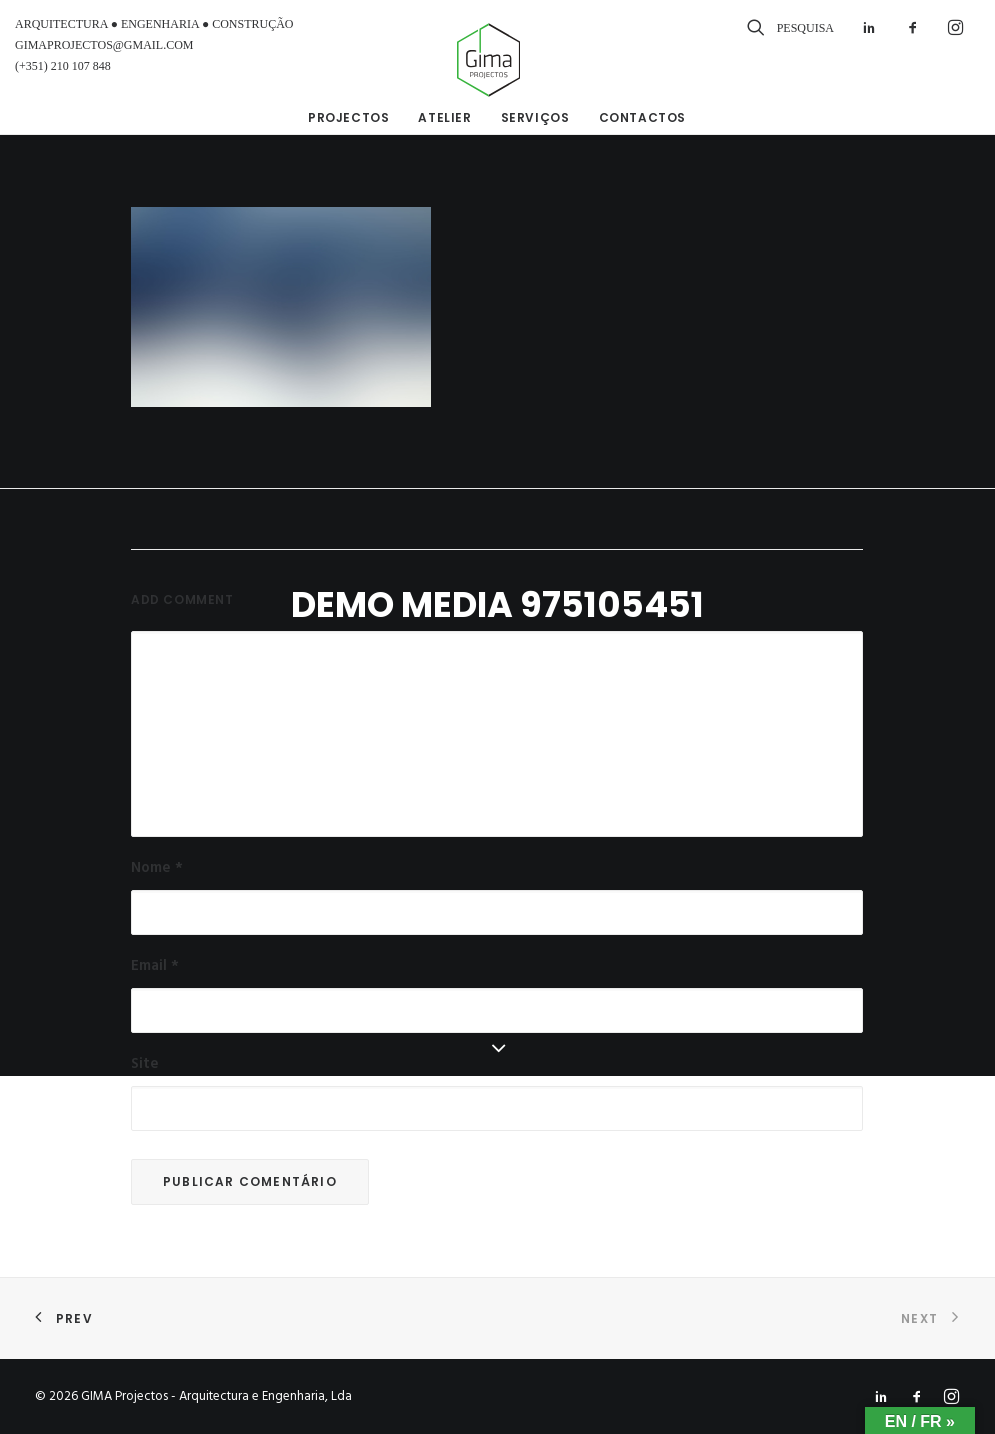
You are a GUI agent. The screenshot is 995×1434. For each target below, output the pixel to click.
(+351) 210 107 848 (63, 66)
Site (145, 1064)
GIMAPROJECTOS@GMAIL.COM (104, 45)
